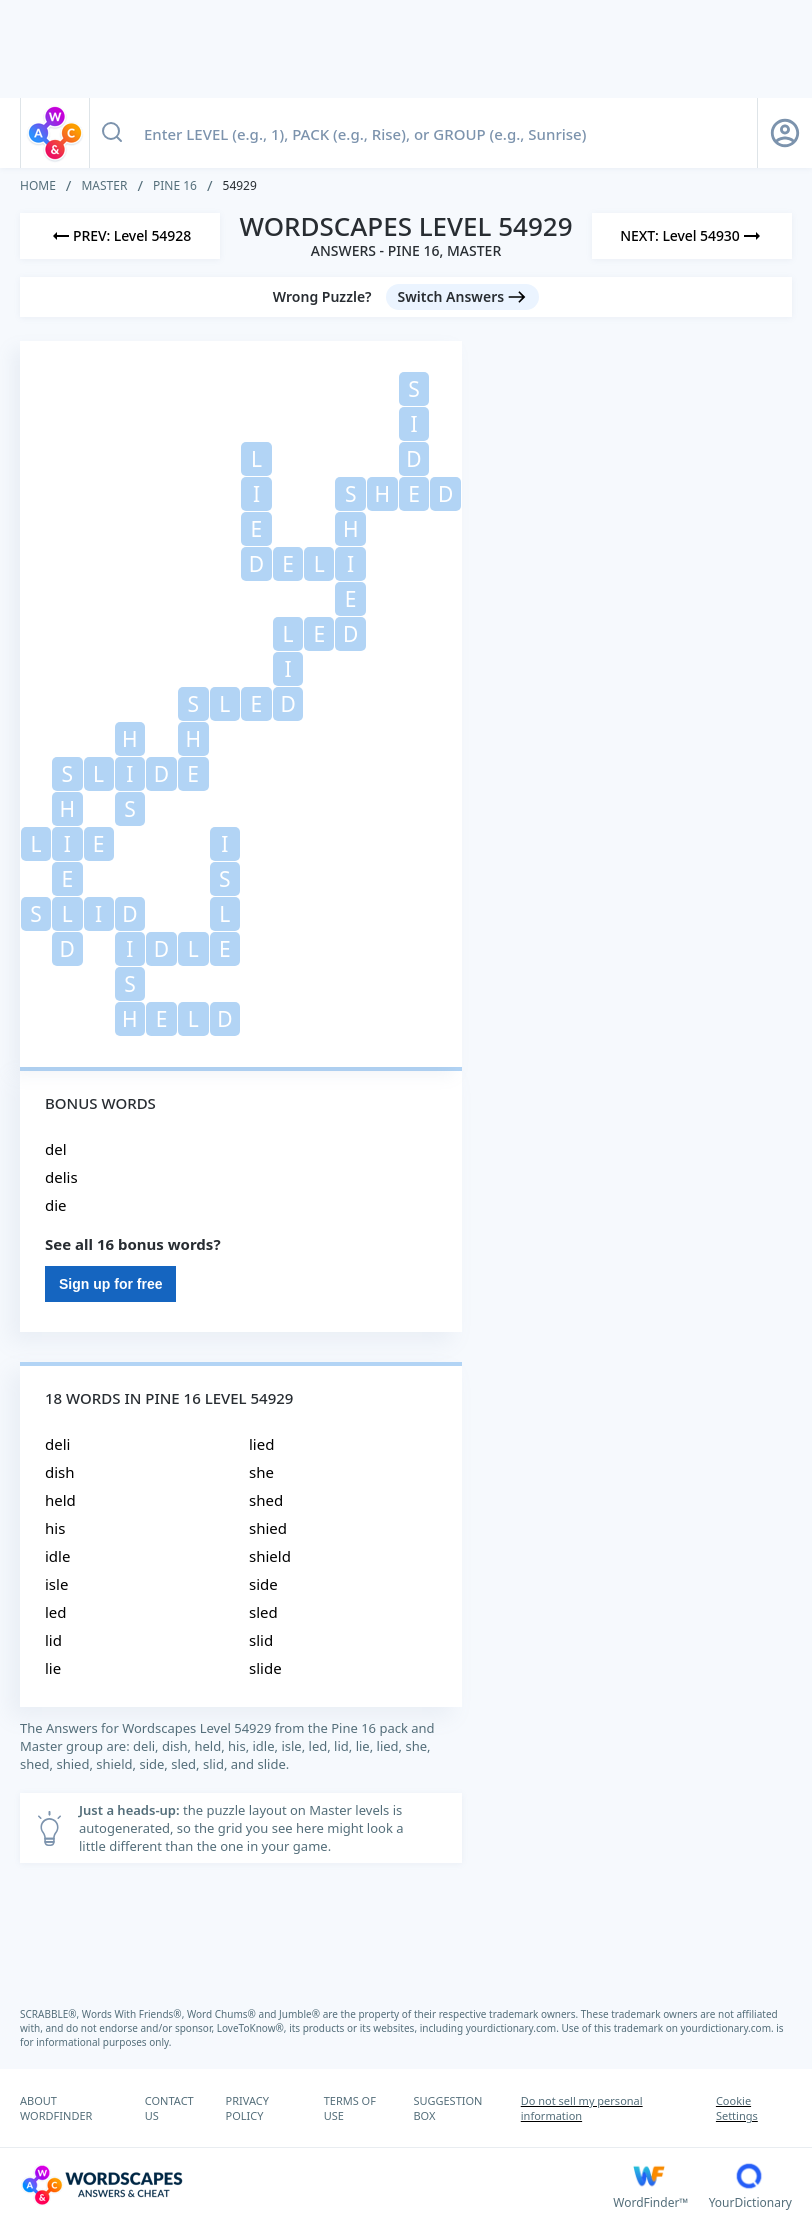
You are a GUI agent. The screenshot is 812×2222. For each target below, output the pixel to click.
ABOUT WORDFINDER (56, 2108)
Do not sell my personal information (582, 2108)
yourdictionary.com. (514, 2028)
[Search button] (112, 133)
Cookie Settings (737, 2108)
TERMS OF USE (350, 2108)
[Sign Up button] (785, 133)
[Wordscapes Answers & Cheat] (316, 2185)
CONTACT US (169, 2108)
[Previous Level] (120, 236)
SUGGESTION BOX (447, 2108)
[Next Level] (692, 236)
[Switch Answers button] (463, 297)
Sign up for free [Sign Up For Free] (110, 1284)
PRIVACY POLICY (247, 2108)
